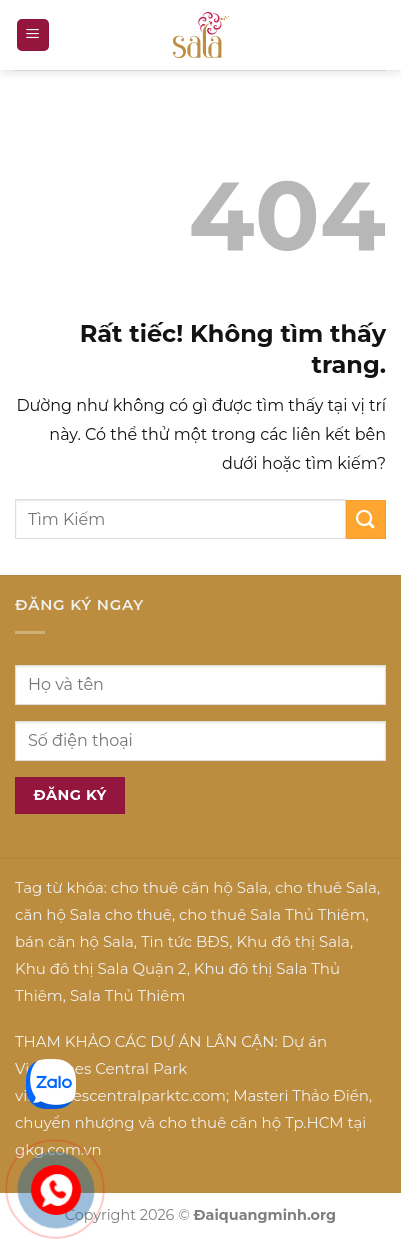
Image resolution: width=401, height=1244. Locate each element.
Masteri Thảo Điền (301, 1095)
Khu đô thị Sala (292, 941)
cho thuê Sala (326, 887)
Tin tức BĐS (185, 941)
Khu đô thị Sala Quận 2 (101, 968)
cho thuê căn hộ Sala (189, 887)
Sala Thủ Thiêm (127, 995)
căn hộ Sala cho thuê (93, 914)
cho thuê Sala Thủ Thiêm (272, 914)
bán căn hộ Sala (74, 941)
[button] (33, 35)
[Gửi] (366, 519)
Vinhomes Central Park (101, 1068)
